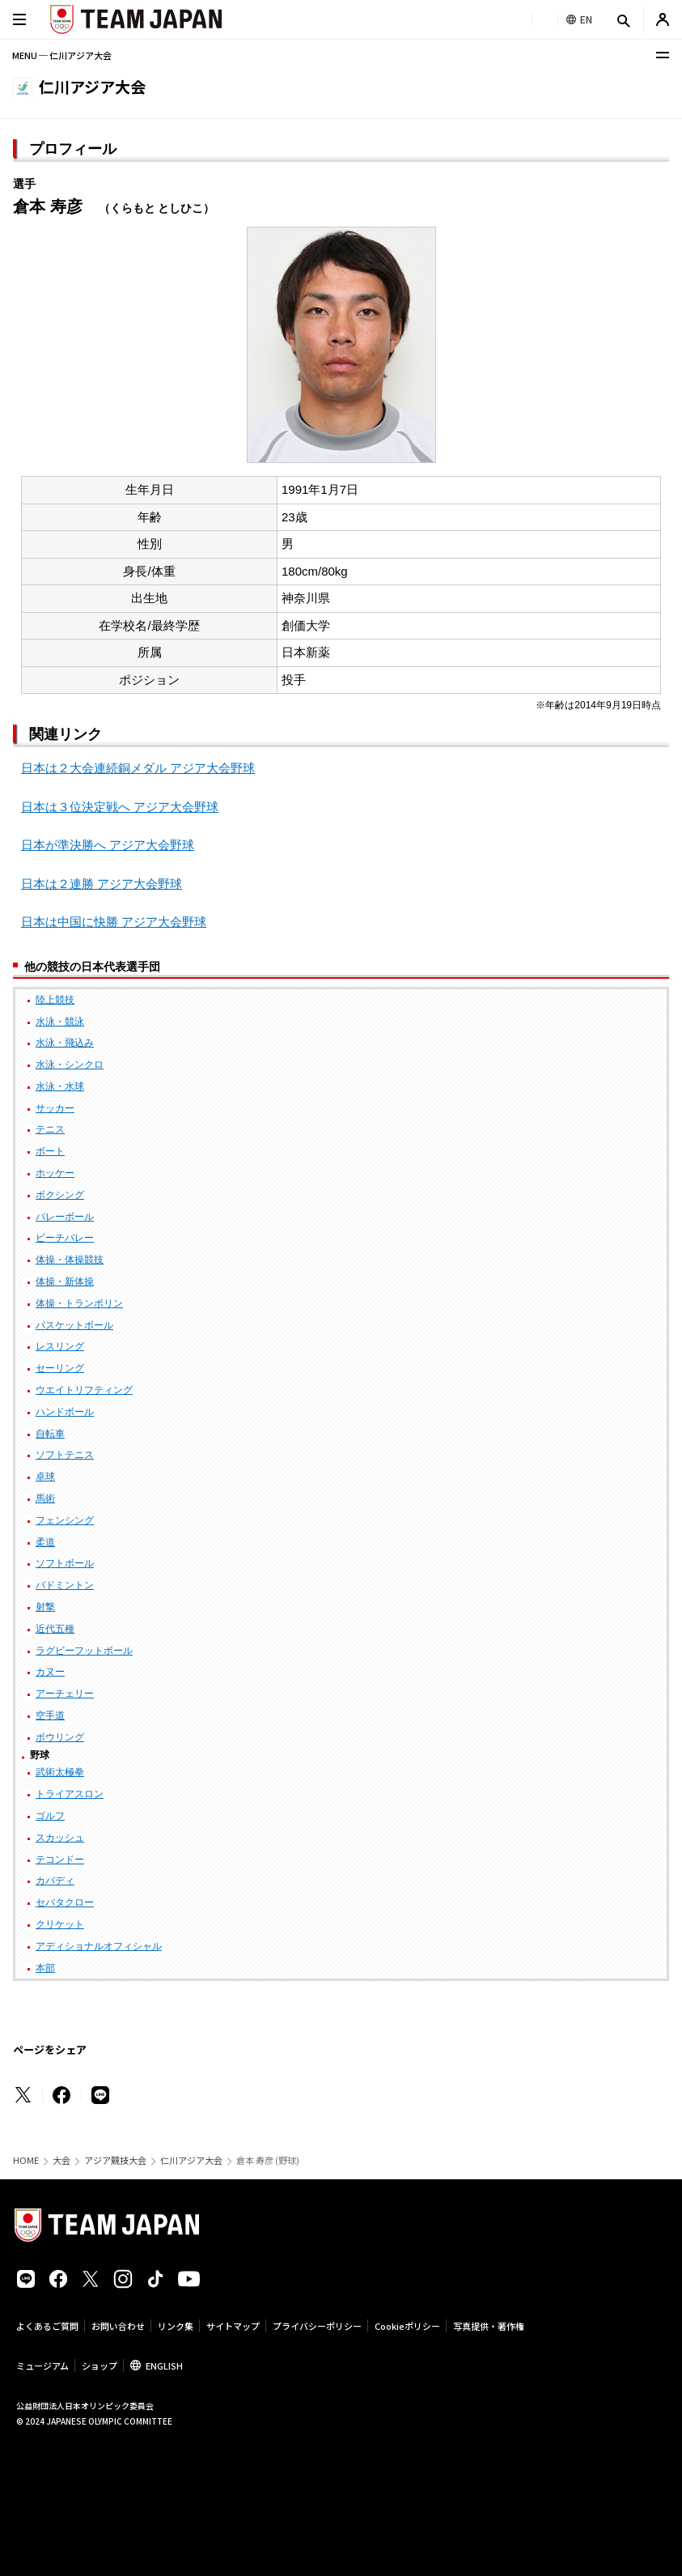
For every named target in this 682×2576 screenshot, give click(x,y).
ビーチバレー (65, 1237)
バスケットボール (74, 1325)
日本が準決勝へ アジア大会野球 (107, 845)
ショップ (99, 2365)
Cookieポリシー (407, 2325)
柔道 (45, 1542)
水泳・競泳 (60, 1021)
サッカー (55, 1108)
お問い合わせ (118, 2325)
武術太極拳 (60, 1772)
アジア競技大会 (115, 2160)
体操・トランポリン (79, 1303)
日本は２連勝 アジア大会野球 (101, 884)
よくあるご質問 (47, 2325)
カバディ (55, 1880)
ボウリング (60, 1737)
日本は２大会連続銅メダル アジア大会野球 (138, 768)
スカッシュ (60, 1837)
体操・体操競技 (70, 1259)
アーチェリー (65, 1693)
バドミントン (65, 1585)
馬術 (45, 1498)
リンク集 (175, 2325)
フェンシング (65, 1520)
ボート (50, 1151)
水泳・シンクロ (70, 1064)
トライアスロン (70, 1794)
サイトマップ (233, 2325)
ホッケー (55, 1173)
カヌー (50, 1671)
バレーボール (65, 1216)
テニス (50, 1129)
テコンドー (60, 1859)
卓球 (45, 1476)
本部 (45, 1968)
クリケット (60, 1924)
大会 (61, 2160)
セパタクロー (65, 1902)
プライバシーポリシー (317, 2325)
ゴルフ (50, 1815)
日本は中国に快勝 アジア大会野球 (113, 922)
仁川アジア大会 (191, 2160)
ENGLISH (164, 2365)
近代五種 (55, 1628)
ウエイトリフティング (84, 1390)
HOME (26, 2160)
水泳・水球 (60, 1086)
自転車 (50, 1433)
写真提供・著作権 (488, 2325)
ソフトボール (65, 1563)
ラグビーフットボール (84, 1650)
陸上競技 (55, 999)
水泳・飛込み (65, 1042)
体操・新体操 (65, 1281)
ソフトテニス (65, 1454)
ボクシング (60, 1195)
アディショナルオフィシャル (99, 1946)
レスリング (60, 1346)
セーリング (60, 1368)
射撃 (45, 1607)
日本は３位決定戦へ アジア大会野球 (119, 807)
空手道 (50, 1715)
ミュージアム (42, 2365)
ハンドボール (65, 1412)
